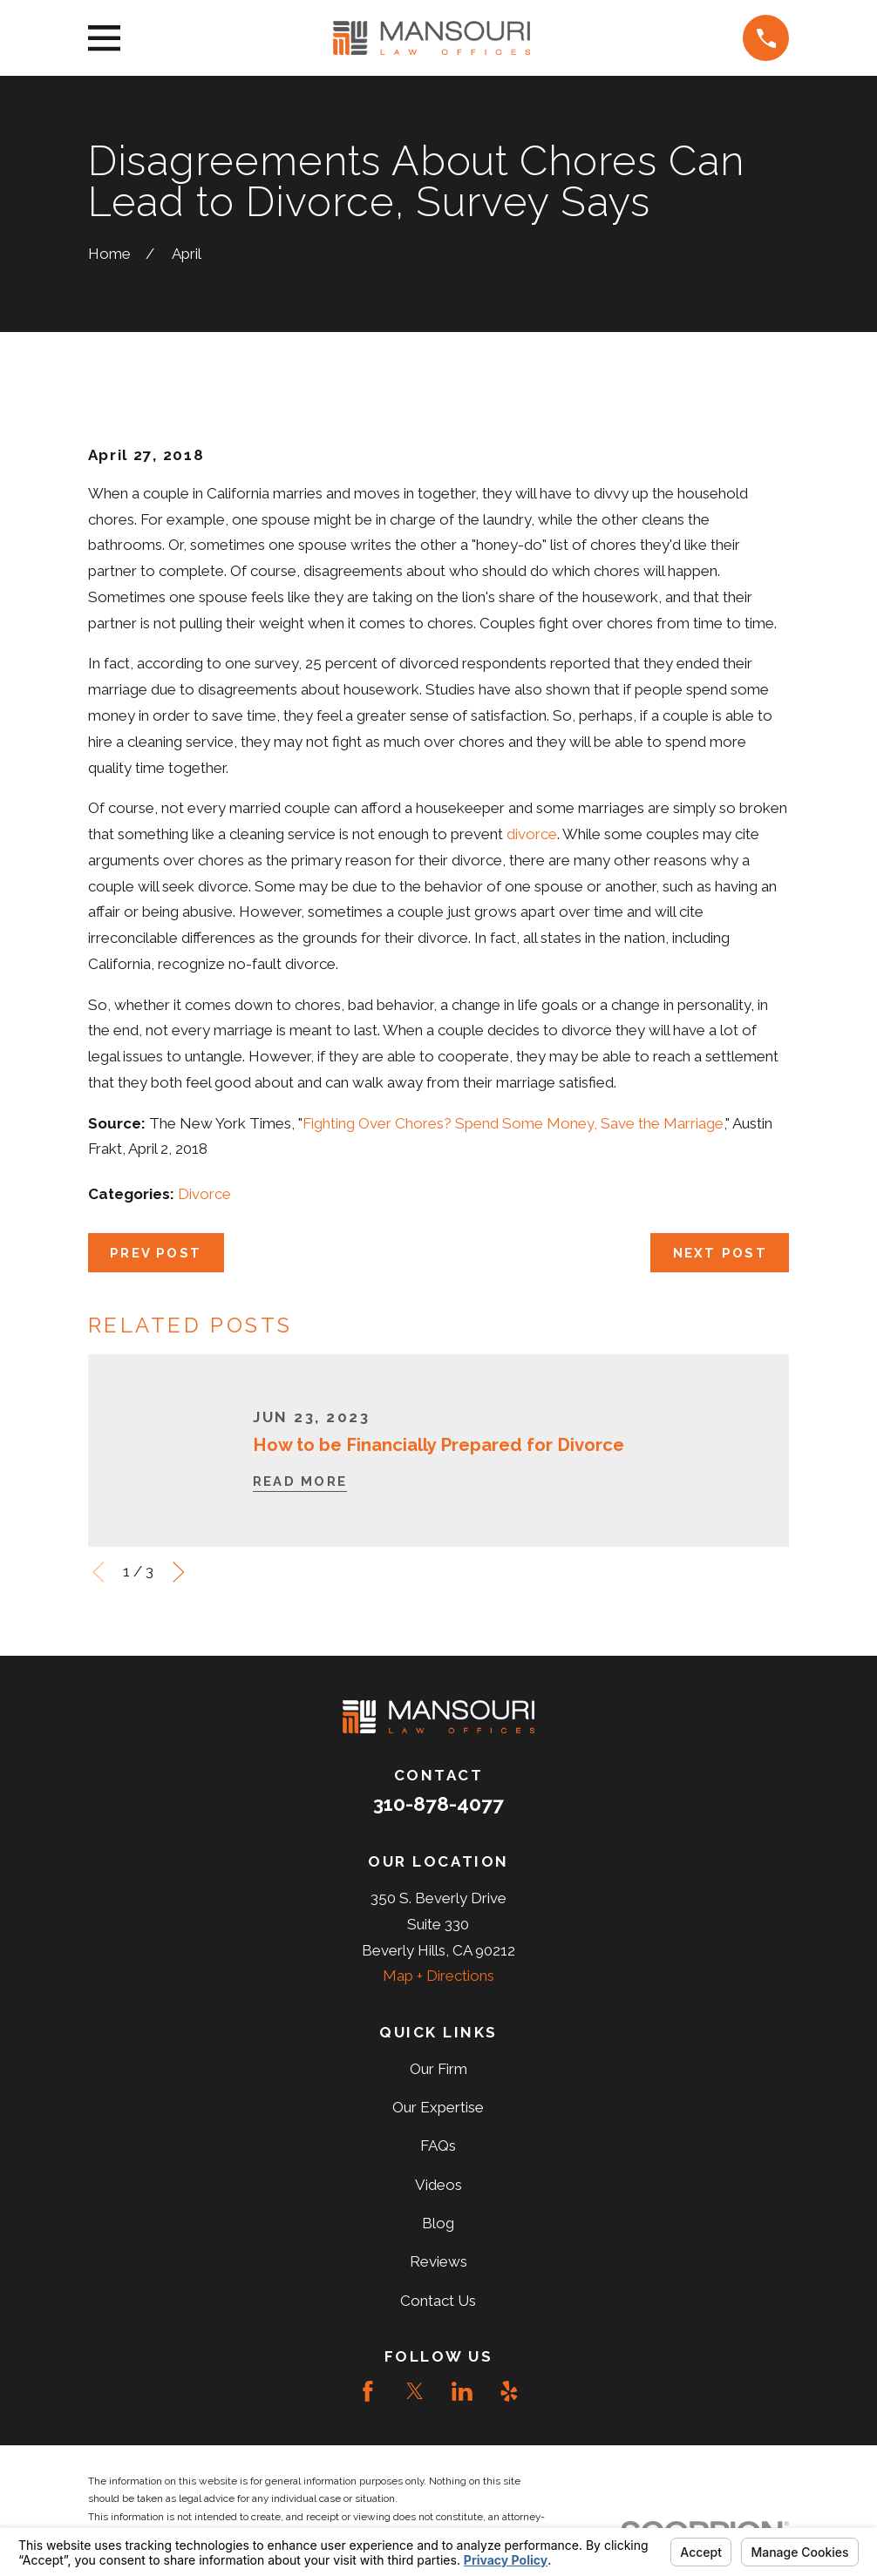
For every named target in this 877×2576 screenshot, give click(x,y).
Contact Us (438, 2300)
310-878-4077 (438, 1804)
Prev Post (155, 1252)
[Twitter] (415, 2391)
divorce (531, 834)
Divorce (204, 1194)
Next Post (720, 1252)
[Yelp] (509, 2391)
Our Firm (438, 2069)
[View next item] (178, 1572)
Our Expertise (438, 2107)
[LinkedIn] (462, 2391)
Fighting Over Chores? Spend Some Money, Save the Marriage (513, 1123)
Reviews (438, 2261)
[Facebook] (367, 2391)
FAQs (438, 2145)
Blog (438, 2223)
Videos (438, 2184)
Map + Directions (438, 1975)
